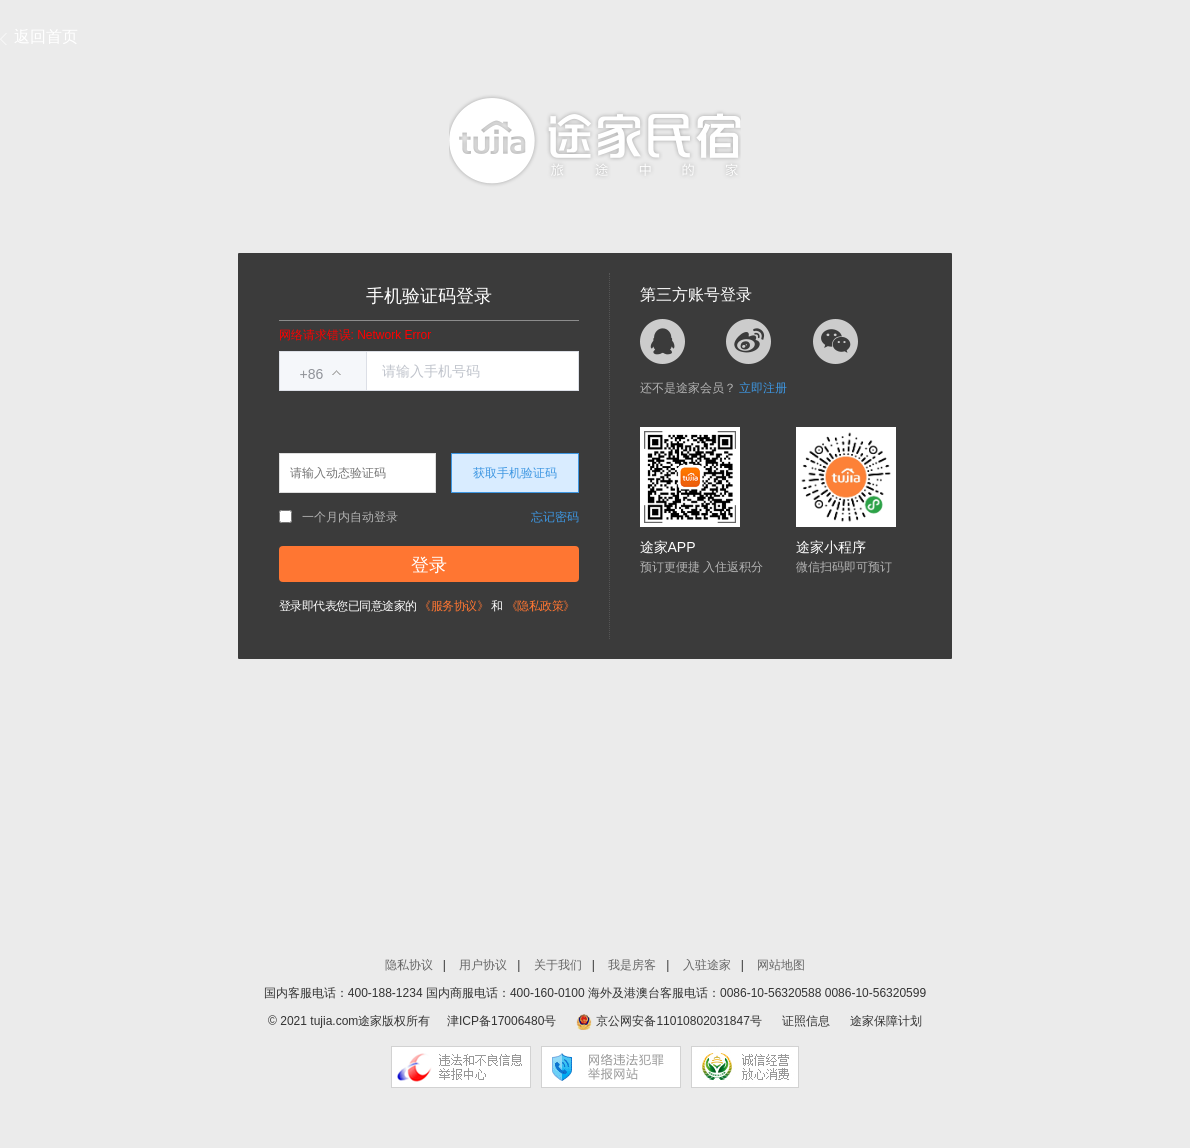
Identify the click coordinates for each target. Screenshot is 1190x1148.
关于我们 (558, 965)
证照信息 (806, 1021)
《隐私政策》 (540, 606)
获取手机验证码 (515, 473)
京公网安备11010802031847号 (678, 1021)
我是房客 (632, 965)
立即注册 (763, 388)
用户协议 (483, 965)
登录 (429, 565)
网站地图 (781, 965)
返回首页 (46, 36)
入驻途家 (707, 965)
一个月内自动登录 (338, 517)
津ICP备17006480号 (501, 1021)
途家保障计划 (886, 1021)
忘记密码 (555, 517)
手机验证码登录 (429, 296)
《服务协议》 (453, 606)
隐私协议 (409, 965)
